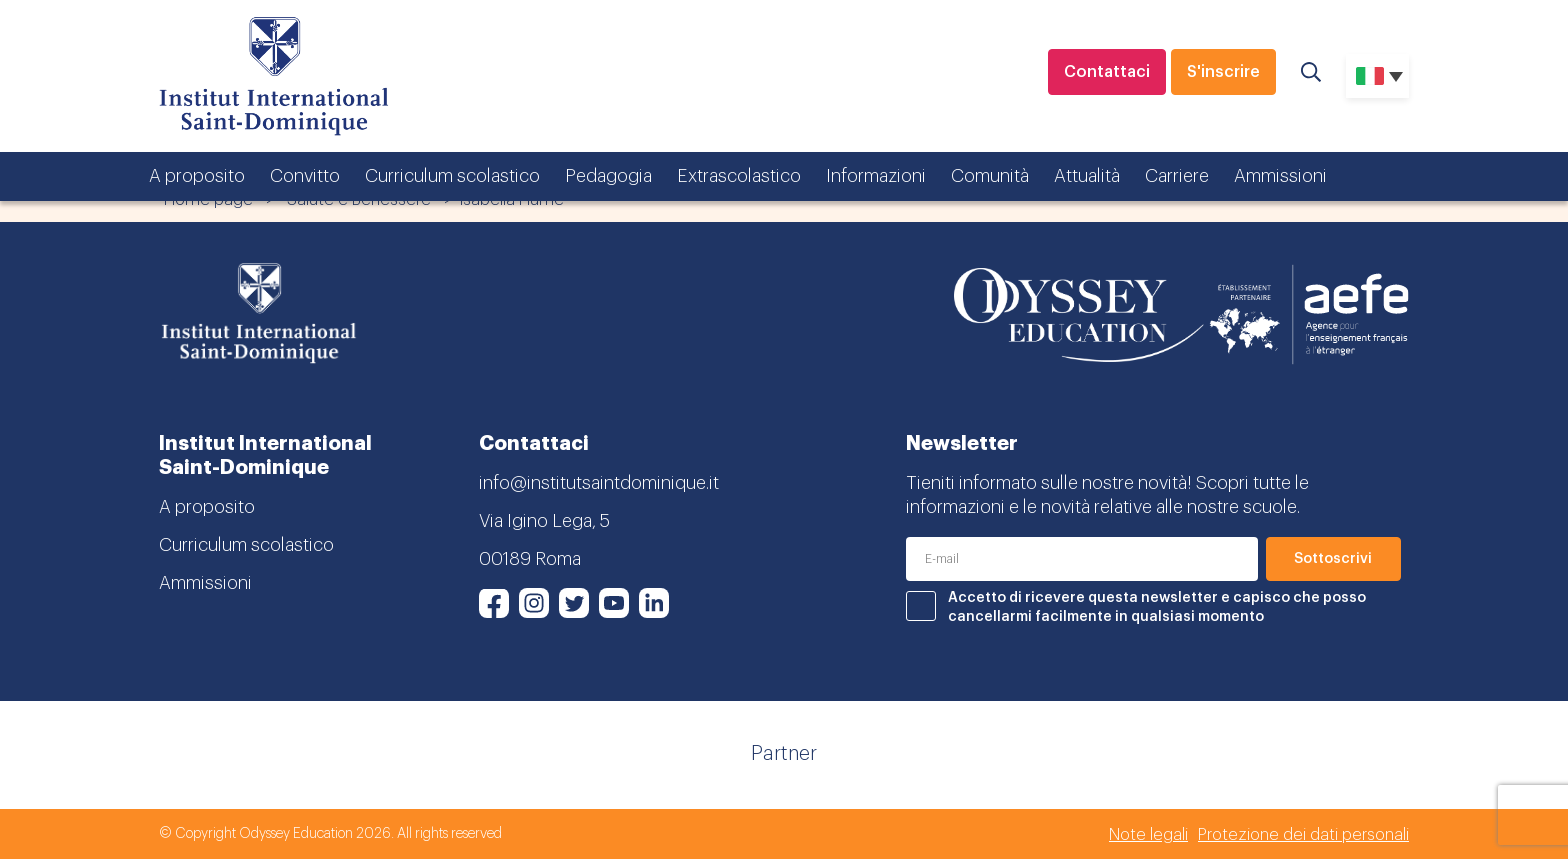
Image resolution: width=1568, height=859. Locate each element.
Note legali (1148, 835)
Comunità (990, 176)
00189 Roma (530, 559)
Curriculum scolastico (452, 176)
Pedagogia (608, 176)
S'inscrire (1223, 72)
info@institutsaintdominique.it (599, 483)
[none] (1377, 76)
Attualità (1087, 176)
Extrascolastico (739, 176)
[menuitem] (1377, 76)
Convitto (305, 176)
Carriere (1177, 176)
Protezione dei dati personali (1303, 835)
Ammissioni (1280, 176)
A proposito (197, 176)
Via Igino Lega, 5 (544, 521)
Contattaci (1107, 72)
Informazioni (876, 176)
